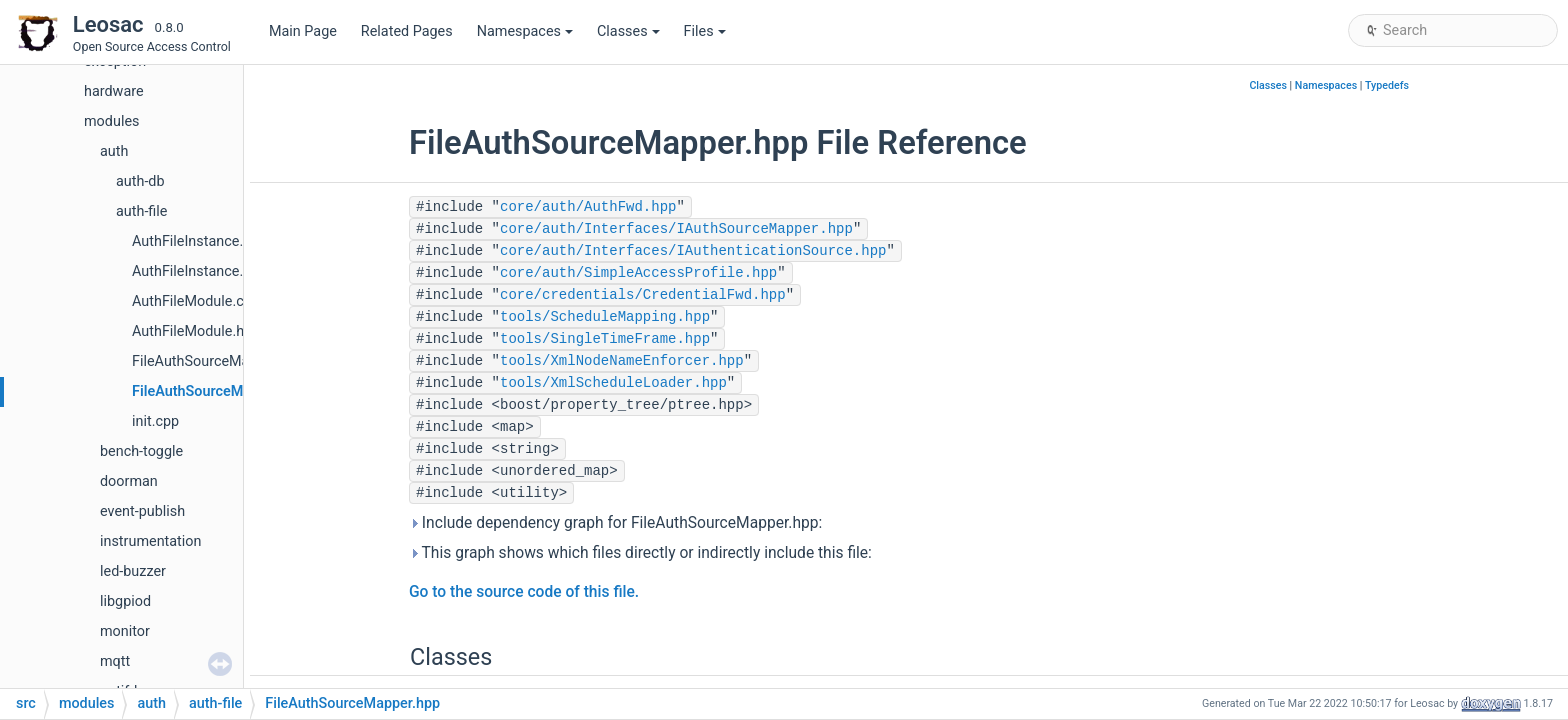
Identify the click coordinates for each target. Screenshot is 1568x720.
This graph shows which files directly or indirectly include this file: (640, 553)
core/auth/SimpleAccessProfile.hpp (638, 273)
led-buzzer (133, 571)
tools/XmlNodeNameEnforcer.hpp (622, 361)
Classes (628, 31)
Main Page (303, 31)
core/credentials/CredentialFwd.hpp (643, 295)
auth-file (141, 211)
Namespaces (525, 31)
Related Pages (407, 31)
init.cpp (155, 421)
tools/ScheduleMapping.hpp (605, 317)
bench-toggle (141, 451)
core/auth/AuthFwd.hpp (588, 207)
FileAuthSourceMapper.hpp (220, 391)
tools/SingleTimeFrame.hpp (605, 339)
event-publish (142, 511)
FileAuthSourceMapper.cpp (218, 361)
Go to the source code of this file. (524, 592)
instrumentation (151, 541)
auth (114, 151)
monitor (125, 631)
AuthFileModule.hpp (196, 331)
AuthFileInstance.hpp (199, 271)
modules (111, 121)
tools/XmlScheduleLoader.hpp (613, 383)
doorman (129, 481)
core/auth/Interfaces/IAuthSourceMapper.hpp (676, 229)
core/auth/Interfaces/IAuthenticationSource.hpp (693, 251)
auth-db (140, 181)
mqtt (115, 661)
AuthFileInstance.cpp (199, 241)
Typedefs (1387, 85)
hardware (114, 91)
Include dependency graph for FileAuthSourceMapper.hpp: (615, 523)
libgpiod (125, 601)
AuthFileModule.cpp (196, 301)
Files (705, 31)
